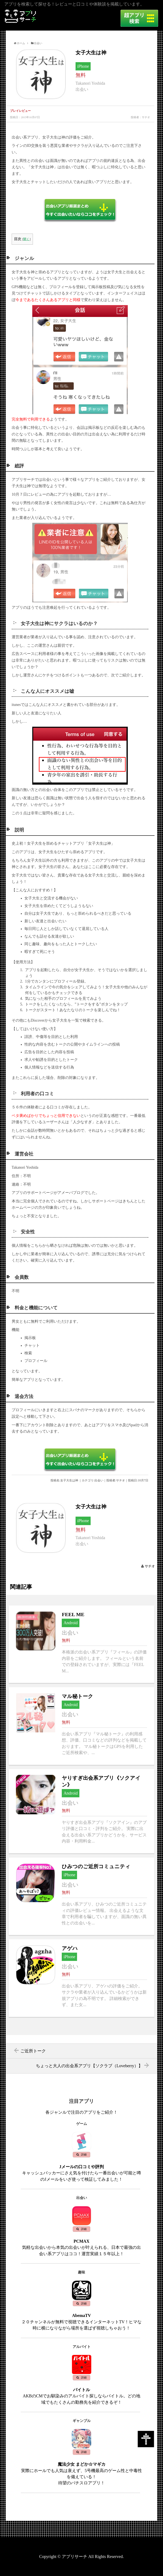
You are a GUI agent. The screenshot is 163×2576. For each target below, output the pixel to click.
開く (26, 239)
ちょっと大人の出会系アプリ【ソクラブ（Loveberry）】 (89, 2065)
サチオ (150, 1566)
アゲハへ (81, 1978)
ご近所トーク (33, 2051)
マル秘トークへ (81, 1726)
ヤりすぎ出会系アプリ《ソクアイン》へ (81, 1811)
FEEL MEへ (81, 1644)
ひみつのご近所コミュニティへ (81, 1896)
